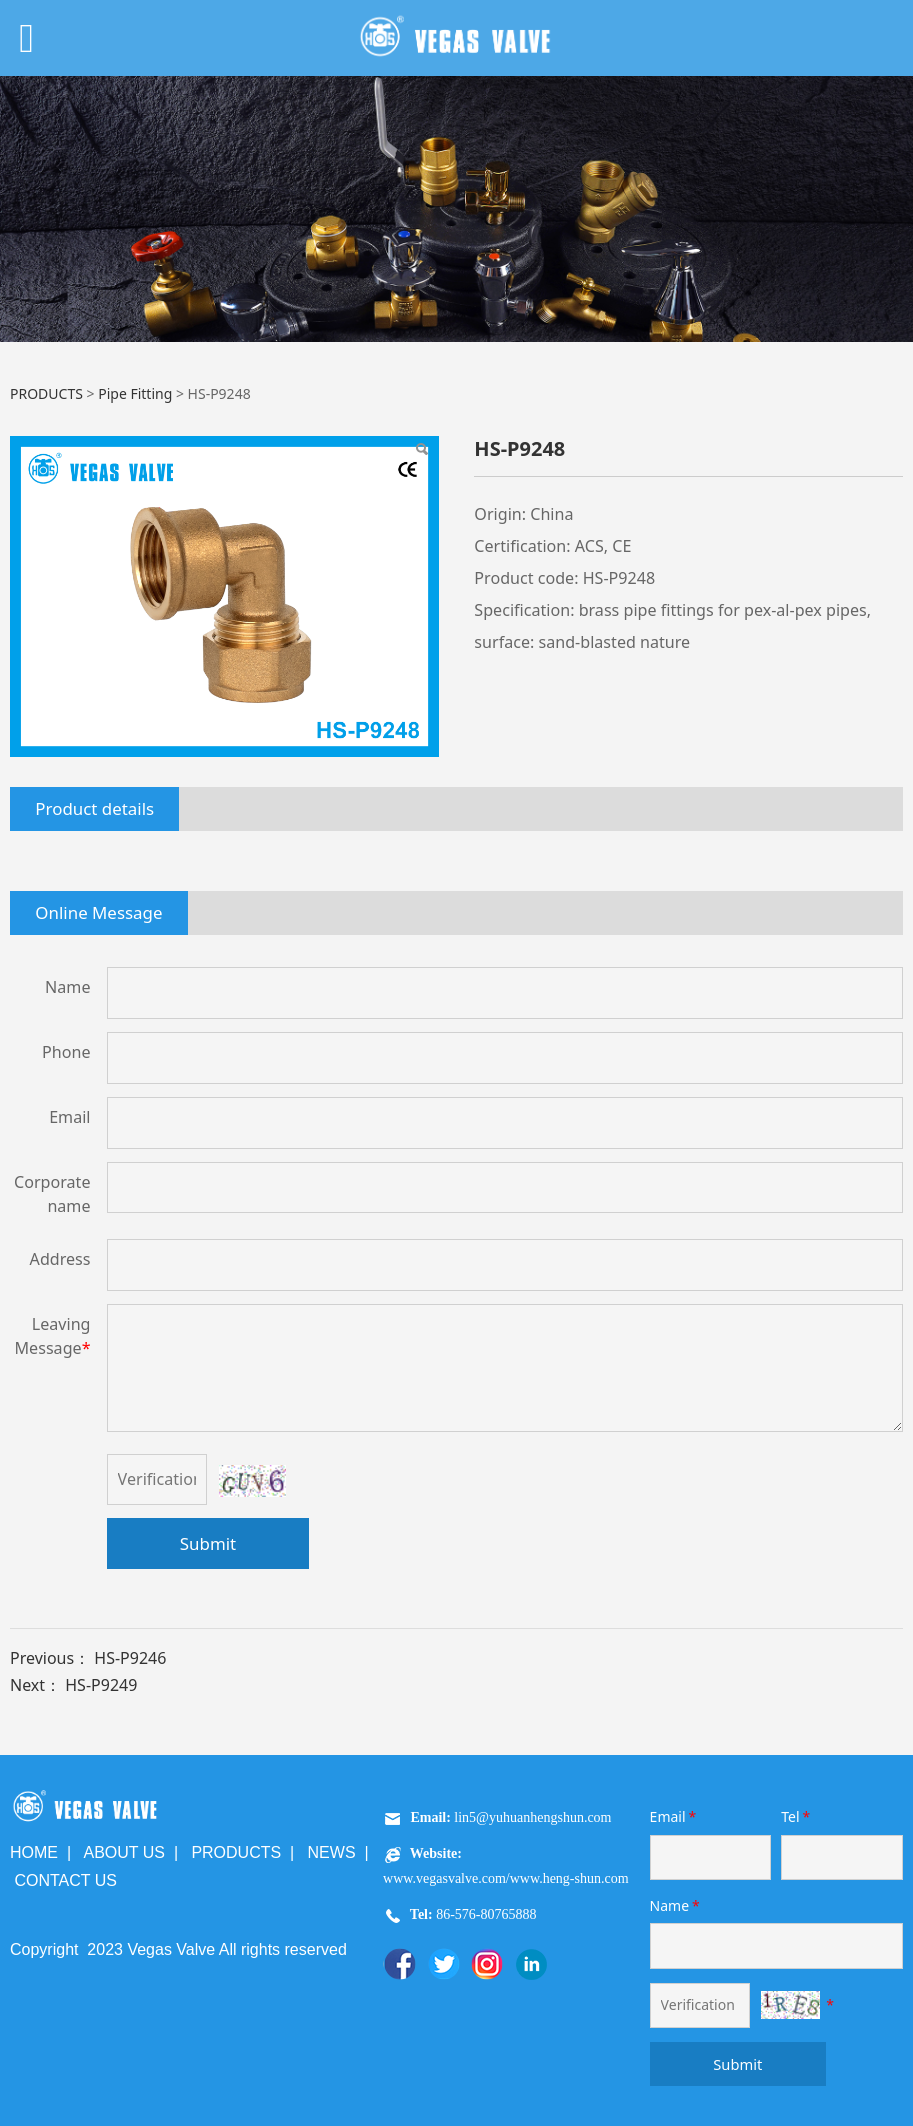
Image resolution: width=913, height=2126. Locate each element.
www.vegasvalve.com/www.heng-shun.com (505, 1878)
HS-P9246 (130, 1658)
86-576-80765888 (485, 1914)
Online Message (98, 912)
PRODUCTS (46, 393)
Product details (94, 808)
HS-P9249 (101, 1685)
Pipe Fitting (135, 393)
